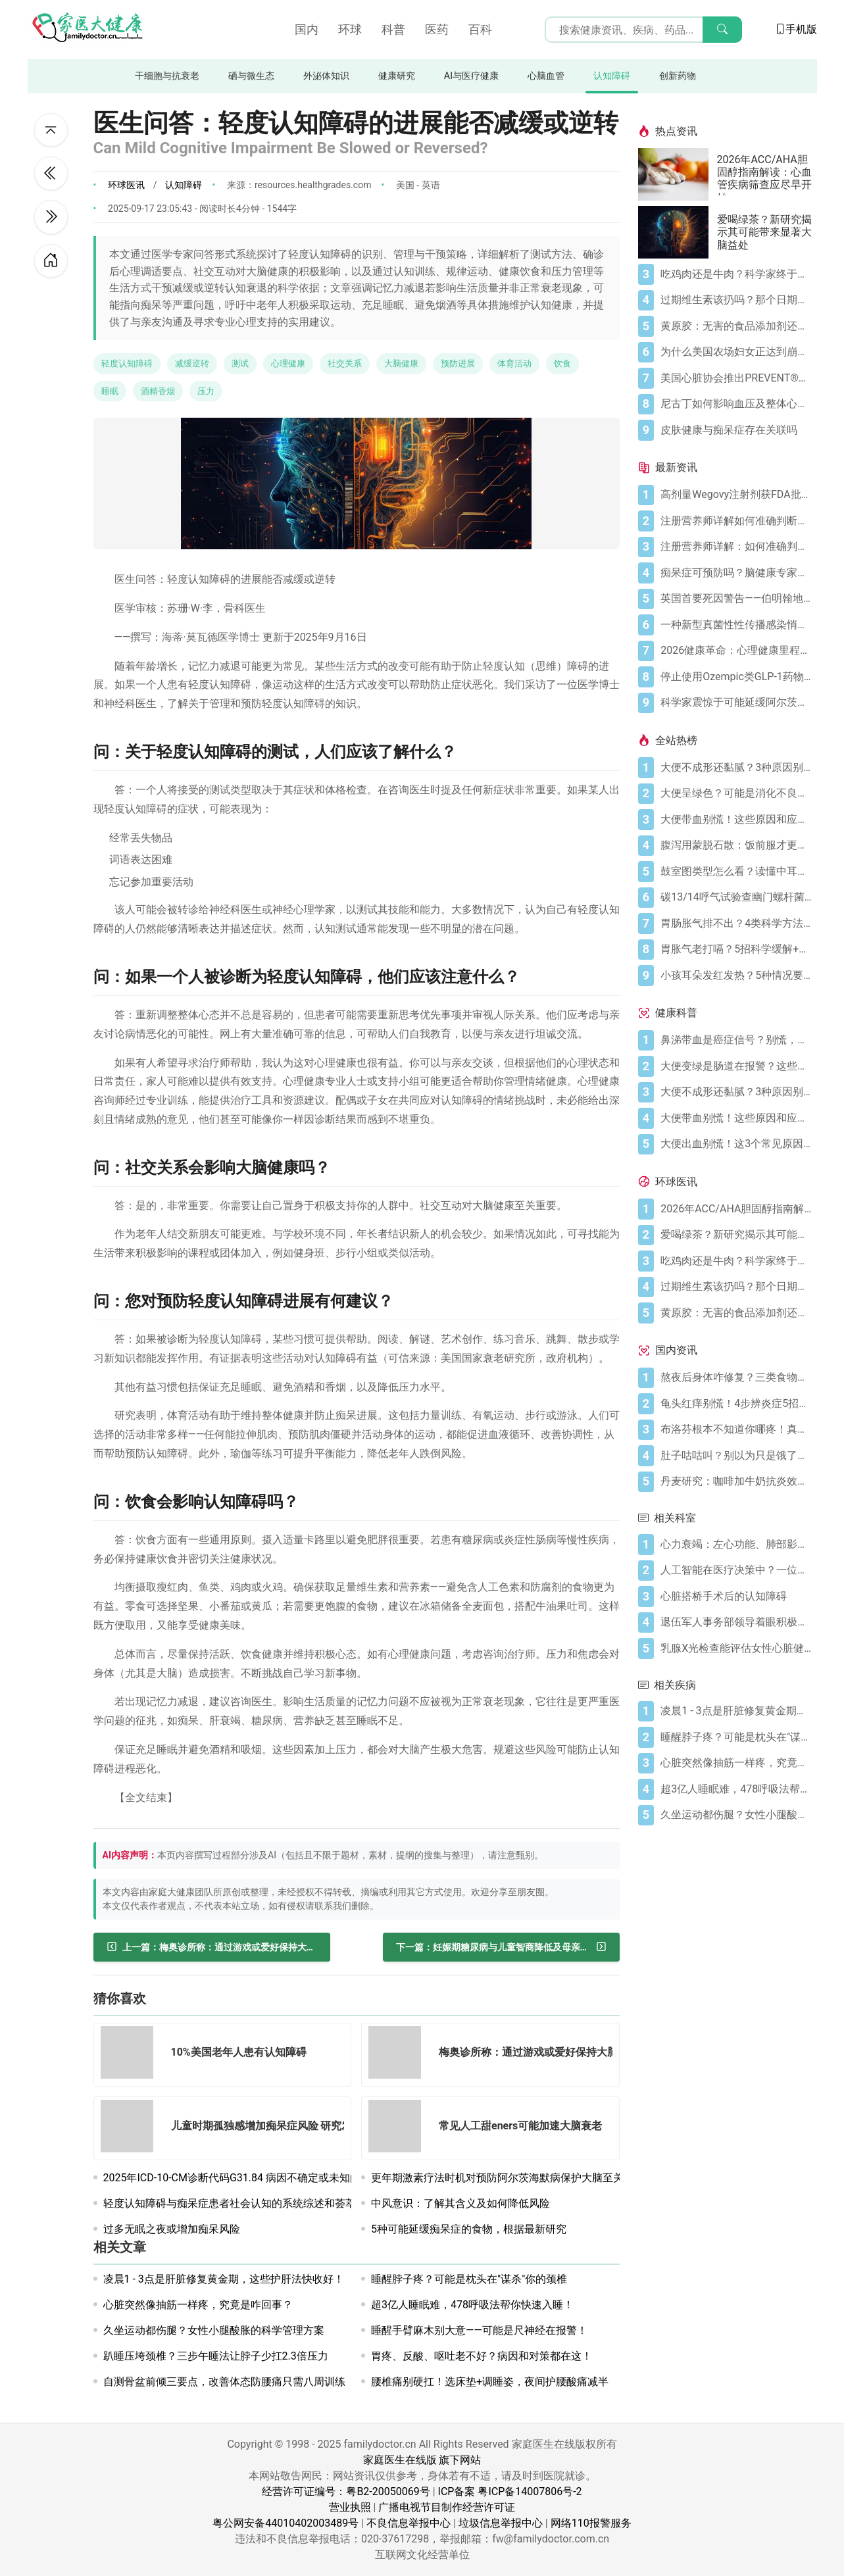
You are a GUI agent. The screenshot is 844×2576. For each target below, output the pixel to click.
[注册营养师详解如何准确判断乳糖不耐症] (735, 521)
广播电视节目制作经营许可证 (446, 2507)
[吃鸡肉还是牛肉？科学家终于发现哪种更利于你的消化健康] (735, 274)
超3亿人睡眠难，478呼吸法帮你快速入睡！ (472, 2304)
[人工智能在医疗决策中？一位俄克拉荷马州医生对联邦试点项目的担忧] (735, 1570)
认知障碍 (611, 76)
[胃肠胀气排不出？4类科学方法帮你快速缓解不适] (735, 923)
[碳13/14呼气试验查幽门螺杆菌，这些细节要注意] (735, 897)
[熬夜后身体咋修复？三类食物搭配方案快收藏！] (735, 1377)
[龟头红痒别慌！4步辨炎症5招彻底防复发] (735, 1404)
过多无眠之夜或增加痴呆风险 (171, 2229)
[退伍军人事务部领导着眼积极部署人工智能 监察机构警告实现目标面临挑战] (735, 1622)
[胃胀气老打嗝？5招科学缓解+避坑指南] (735, 949)
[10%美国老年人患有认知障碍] (131, 2054)
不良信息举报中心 (408, 2523)
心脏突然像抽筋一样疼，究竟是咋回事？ (198, 2304)
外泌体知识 (326, 76)
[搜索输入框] (643, 29)
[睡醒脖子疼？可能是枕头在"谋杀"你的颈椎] (735, 1737)
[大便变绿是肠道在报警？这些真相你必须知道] (735, 1066)
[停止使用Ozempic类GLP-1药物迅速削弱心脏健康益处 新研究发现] (735, 677)
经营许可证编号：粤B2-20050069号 (346, 2491)
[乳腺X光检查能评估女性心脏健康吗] (735, 1648)
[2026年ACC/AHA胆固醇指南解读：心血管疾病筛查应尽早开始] (677, 174)
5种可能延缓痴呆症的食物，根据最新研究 (468, 2229)
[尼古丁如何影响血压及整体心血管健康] (735, 404)
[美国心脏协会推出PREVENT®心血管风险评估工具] (735, 378)
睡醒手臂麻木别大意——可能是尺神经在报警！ (479, 2330)
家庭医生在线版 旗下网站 (422, 2460)
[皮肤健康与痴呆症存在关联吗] (735, 430)
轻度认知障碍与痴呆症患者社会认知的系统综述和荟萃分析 (240, 2203)
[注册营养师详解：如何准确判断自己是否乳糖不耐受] (735, 547)
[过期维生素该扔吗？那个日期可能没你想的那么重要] (735, 300)
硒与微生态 (251, 76)
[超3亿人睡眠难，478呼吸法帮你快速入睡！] (735, 1789)
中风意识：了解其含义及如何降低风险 (460, 2203)
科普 (393, 29)
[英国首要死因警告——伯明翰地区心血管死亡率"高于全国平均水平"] (735, 599)
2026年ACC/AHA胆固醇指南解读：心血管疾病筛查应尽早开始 (764, 174)
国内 (306, 29)
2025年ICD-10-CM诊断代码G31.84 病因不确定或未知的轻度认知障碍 (263, 2177)
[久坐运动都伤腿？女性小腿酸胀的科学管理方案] (735, 1815)
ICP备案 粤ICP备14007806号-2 (510, 2491)
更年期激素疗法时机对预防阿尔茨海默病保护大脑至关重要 (508, 2177)
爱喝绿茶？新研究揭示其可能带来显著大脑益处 (764, 232)
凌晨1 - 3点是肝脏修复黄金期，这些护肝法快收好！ (223, 2279)
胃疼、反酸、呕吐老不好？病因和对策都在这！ (481, 2356)
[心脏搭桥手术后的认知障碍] (735, 1596)
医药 (437, 29)
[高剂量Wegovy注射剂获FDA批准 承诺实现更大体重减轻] (735, 495)
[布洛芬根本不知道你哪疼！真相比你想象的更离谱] (735, 1429)
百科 (480, 29)
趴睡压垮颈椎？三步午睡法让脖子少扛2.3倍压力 (215, 2356)
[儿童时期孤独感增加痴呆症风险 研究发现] (131, 2128)
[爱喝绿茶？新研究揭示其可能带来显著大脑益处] (677, 232)
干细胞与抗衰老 (167, 76)
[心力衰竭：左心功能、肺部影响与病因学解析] (735, 1544)
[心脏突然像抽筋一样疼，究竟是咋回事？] (735, 1763)
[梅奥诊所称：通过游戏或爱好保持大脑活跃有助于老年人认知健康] (398, 2054)
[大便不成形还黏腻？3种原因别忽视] (735, 768)
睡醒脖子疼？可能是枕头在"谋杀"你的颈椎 (469, 2279)
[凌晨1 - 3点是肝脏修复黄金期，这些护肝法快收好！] (735, 1711)
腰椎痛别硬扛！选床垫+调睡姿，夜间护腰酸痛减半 (489, 2381)
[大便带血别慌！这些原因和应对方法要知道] (735, 820)
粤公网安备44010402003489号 (285, 2523)
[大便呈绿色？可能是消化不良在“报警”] (735, 793)
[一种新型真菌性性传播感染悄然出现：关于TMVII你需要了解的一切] (735, 625)
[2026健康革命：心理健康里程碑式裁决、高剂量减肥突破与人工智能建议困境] (735, 650)
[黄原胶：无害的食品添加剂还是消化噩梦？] (735, 326)
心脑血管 (546, 76)
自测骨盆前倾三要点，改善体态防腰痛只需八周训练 (224, 2381)
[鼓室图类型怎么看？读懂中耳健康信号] (735, 871)
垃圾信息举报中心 (501, 2523)
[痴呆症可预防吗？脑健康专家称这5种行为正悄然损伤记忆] (735, 573)
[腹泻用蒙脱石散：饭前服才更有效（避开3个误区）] (735, 845)
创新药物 (677, 76)
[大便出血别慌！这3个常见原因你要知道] (735, 1144)
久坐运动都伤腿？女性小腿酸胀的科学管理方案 (213, 2330)
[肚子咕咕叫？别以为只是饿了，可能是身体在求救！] (735, 1456)
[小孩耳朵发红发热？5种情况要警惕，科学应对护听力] (735, 975)
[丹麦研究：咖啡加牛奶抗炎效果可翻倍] (735, 1481)
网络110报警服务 (591, 2523)
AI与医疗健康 (471, 76)
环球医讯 (126, 185)
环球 (350, 29)
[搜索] (722, 29)
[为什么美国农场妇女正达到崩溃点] (735, 352)
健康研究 (396, 76)
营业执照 (350, 2507)
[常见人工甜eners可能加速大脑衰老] (398, 2128)
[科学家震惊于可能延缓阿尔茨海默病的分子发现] (735, 702)
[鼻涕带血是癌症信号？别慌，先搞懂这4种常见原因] (735, 1040)
